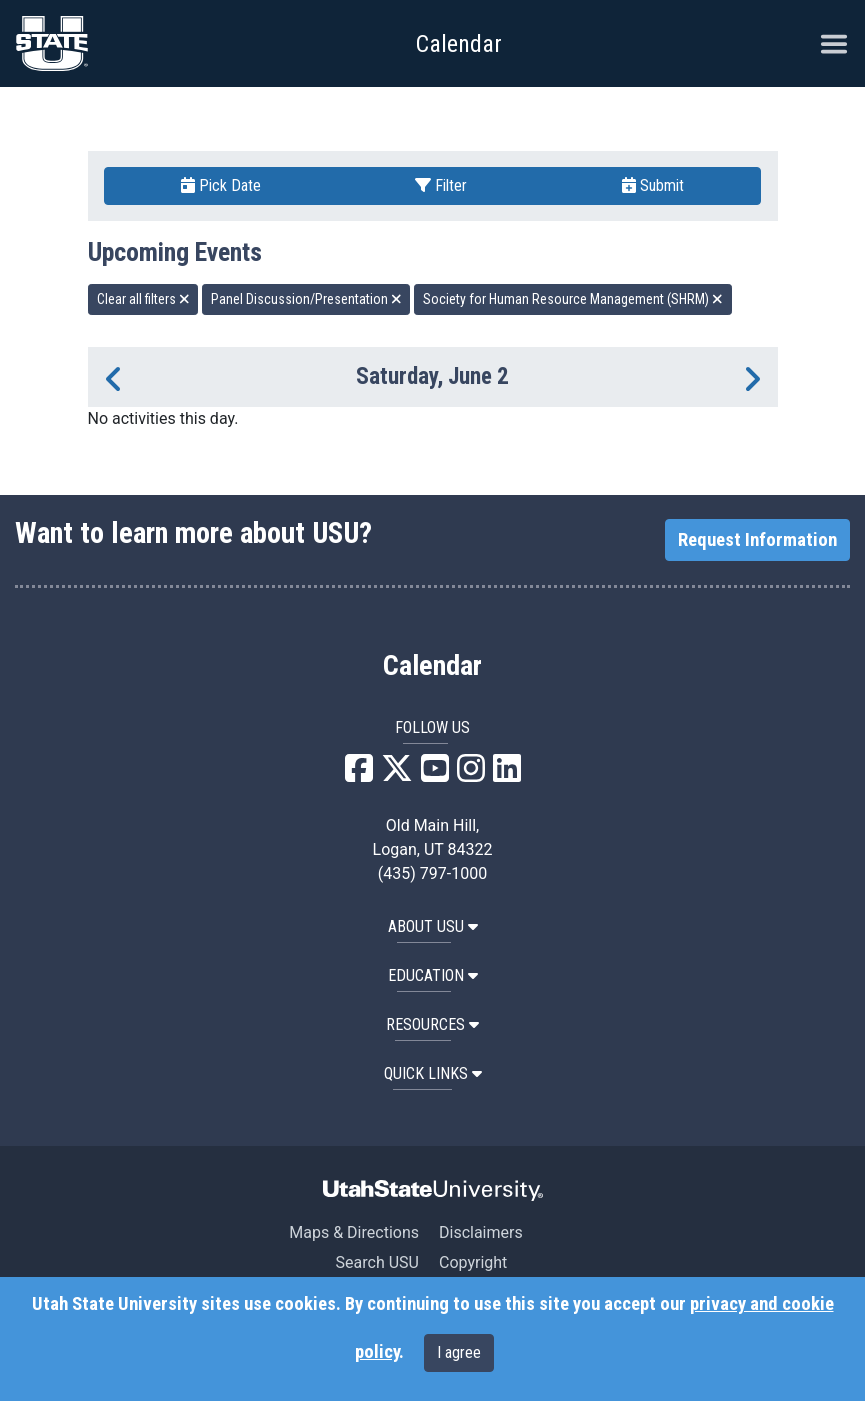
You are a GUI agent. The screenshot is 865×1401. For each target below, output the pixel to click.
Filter (441, 185)
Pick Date (221, 185)
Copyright (473, 1262)
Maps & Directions (354, 1232)
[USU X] (397, 774)
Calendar (432, 666)
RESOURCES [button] (432, 1024)
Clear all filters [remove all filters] (143, 299)
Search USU (377, 1262)
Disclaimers (481, 1232)
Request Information (757, 540)
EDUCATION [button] (433, 975)
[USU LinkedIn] (507, 774)
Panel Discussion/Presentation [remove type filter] (306, 299)
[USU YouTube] (435, 774)
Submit (653, 185)
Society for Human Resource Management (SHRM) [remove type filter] (573, 299)
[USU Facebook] (359, 774)
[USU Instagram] (471, 774)
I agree (459, 1352)
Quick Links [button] (433, 1073)
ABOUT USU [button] (433, 926)
